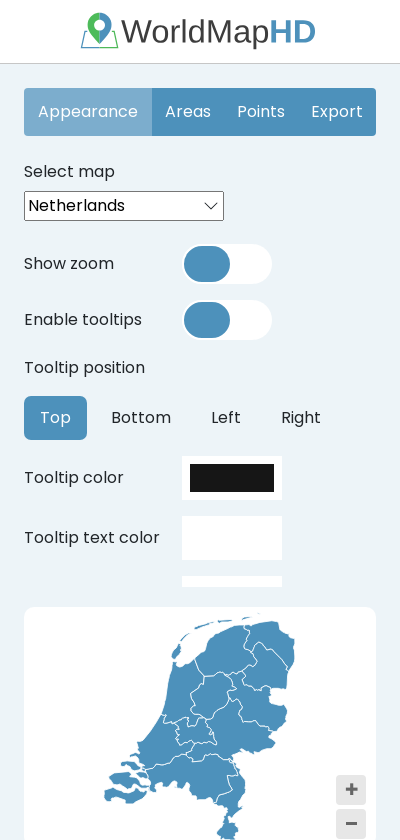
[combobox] (124, 206)
